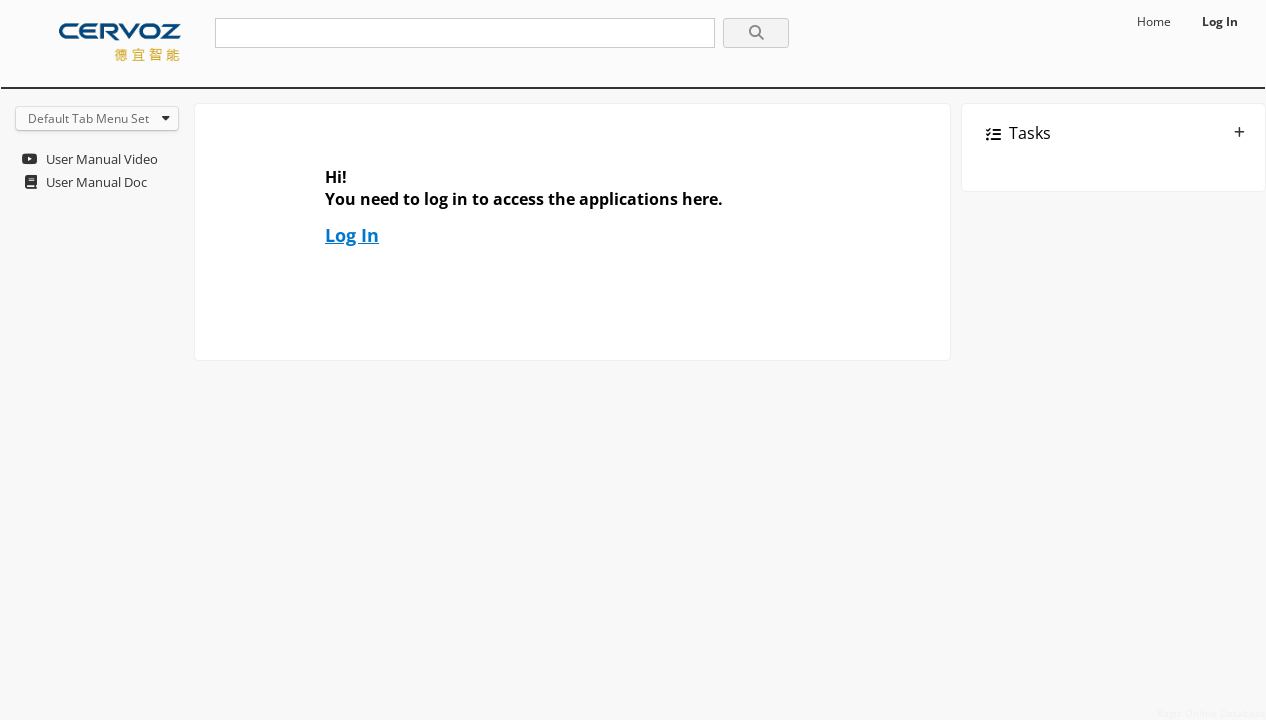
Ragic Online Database (1211, 713)
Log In (1220, 21)
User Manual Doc (96, 182)
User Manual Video (102, 159)
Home (1154, 21)
